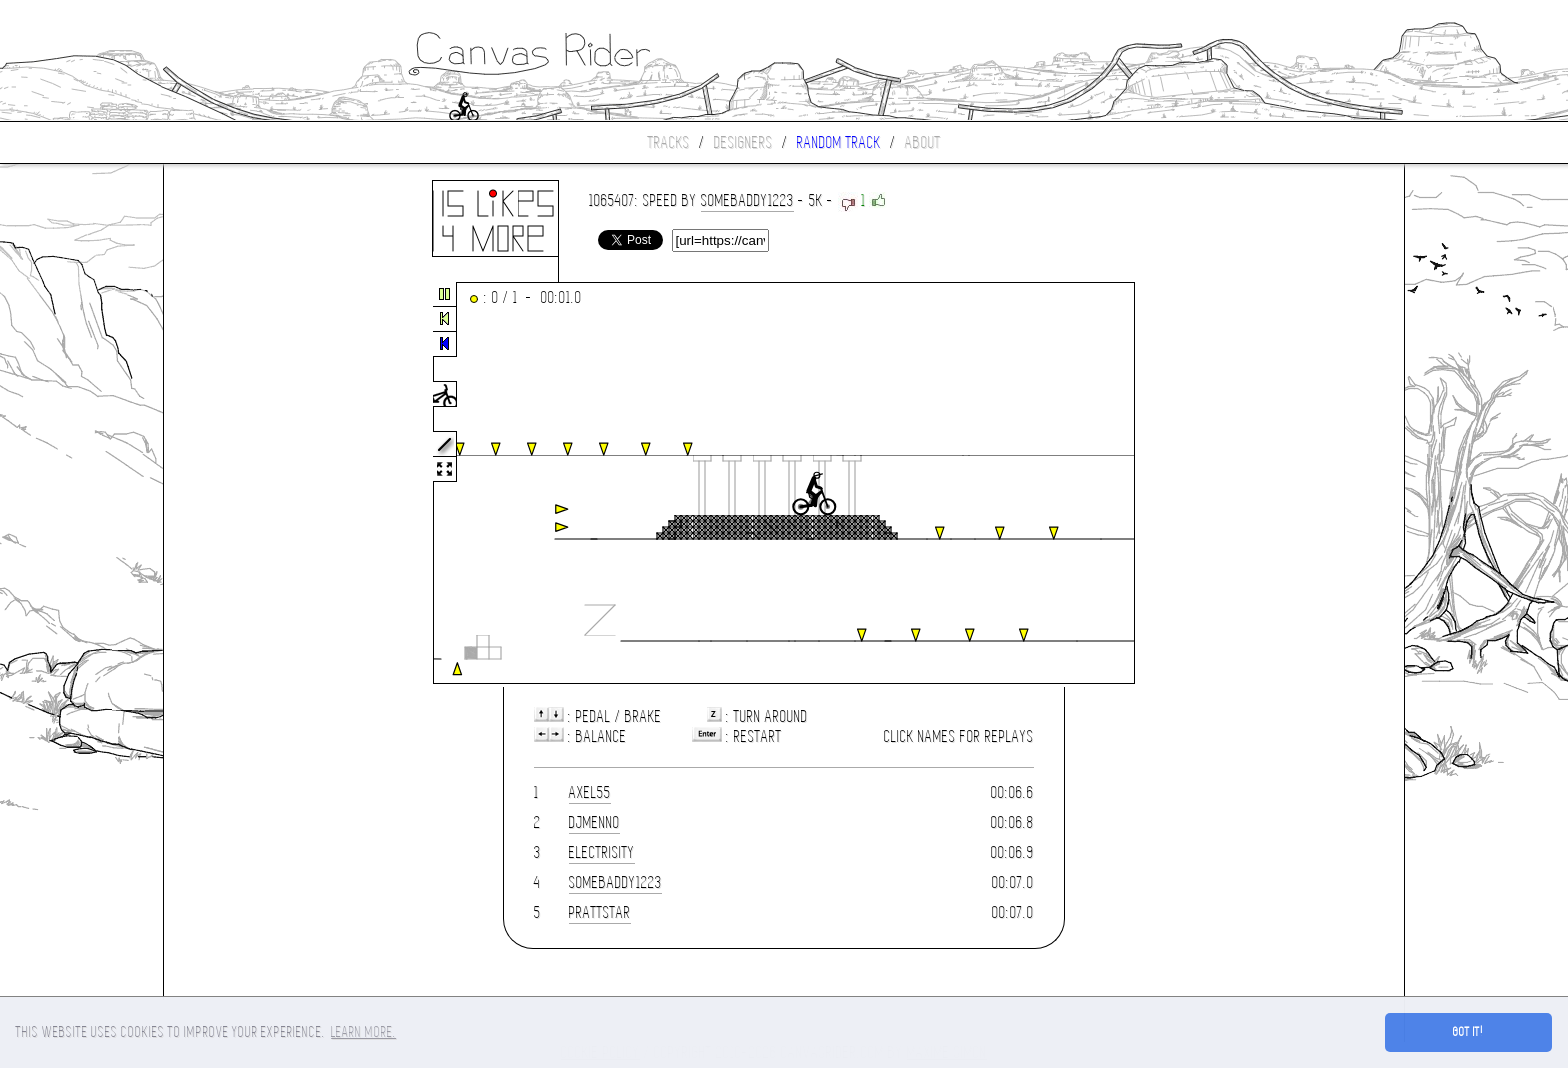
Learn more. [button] (363, 1032)
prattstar (600, 912)
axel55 (590, 792)
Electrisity (602, 852)
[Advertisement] (248, 484)
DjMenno (594, 822)
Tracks (669, 142)
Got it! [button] (1468, 1032)
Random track (839, 142)
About (923, 142)
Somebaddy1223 (747, 200)
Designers (743, 142)
